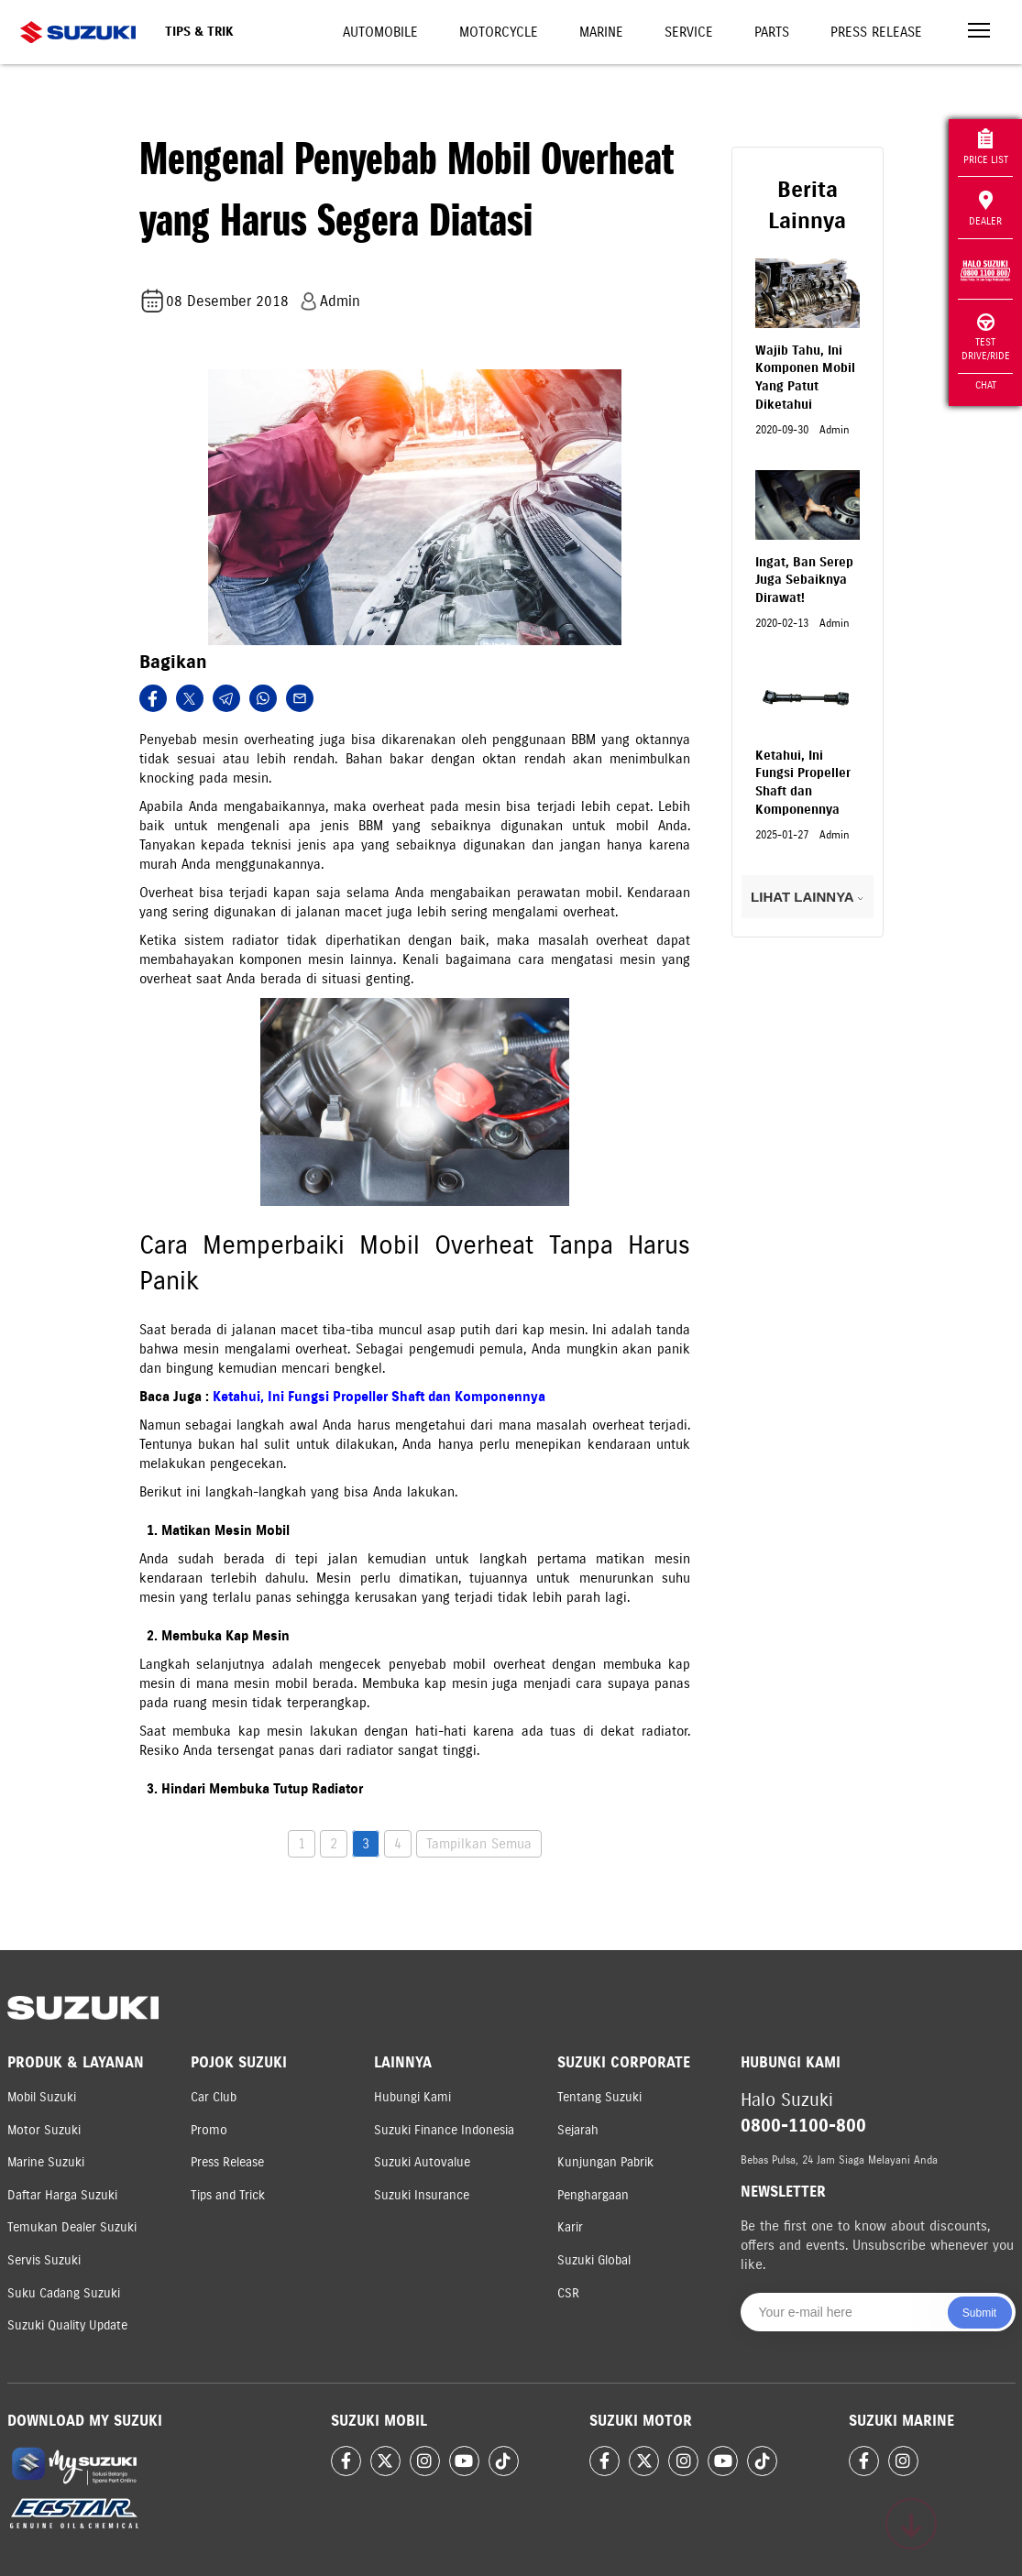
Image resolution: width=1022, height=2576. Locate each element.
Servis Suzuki (44, 2260)
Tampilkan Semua (479, 1844)
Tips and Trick (228, 2195)
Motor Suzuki (44, 2130)
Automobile (380, 32)
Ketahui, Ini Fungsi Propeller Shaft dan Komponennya (379, 1396)
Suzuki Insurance (421, 2195)
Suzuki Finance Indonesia (444, 2130)
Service (689, 32)
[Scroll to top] (911, 2523)
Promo (209, 2130)
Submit (979, 2313)
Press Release (876, 32)
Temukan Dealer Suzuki (72, 2227)
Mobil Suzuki (41, 2097)
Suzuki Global (594, 2260)
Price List (985, 147)
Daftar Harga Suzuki (62, 2195)
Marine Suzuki (45, 2162)
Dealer (985, 209)
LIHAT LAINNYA (807, 896)
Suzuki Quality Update (67, 2325)
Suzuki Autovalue (422, 2162)
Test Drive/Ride (986, 337)
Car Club (213, 2097)
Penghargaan (593, 2195)
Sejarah (578, 2130)
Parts (771, 32)
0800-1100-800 (803, 2125)
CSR (568, 2293)
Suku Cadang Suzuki (63, 2293)
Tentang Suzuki (599, 2097)
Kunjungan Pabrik (605, 2162)
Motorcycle (498, 32)
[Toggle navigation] (979, 32)
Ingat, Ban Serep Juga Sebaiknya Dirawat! (804, 580)
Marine (601, 32)
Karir (570, 2227)
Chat (985, 384)
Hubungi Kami (412, 2097)
